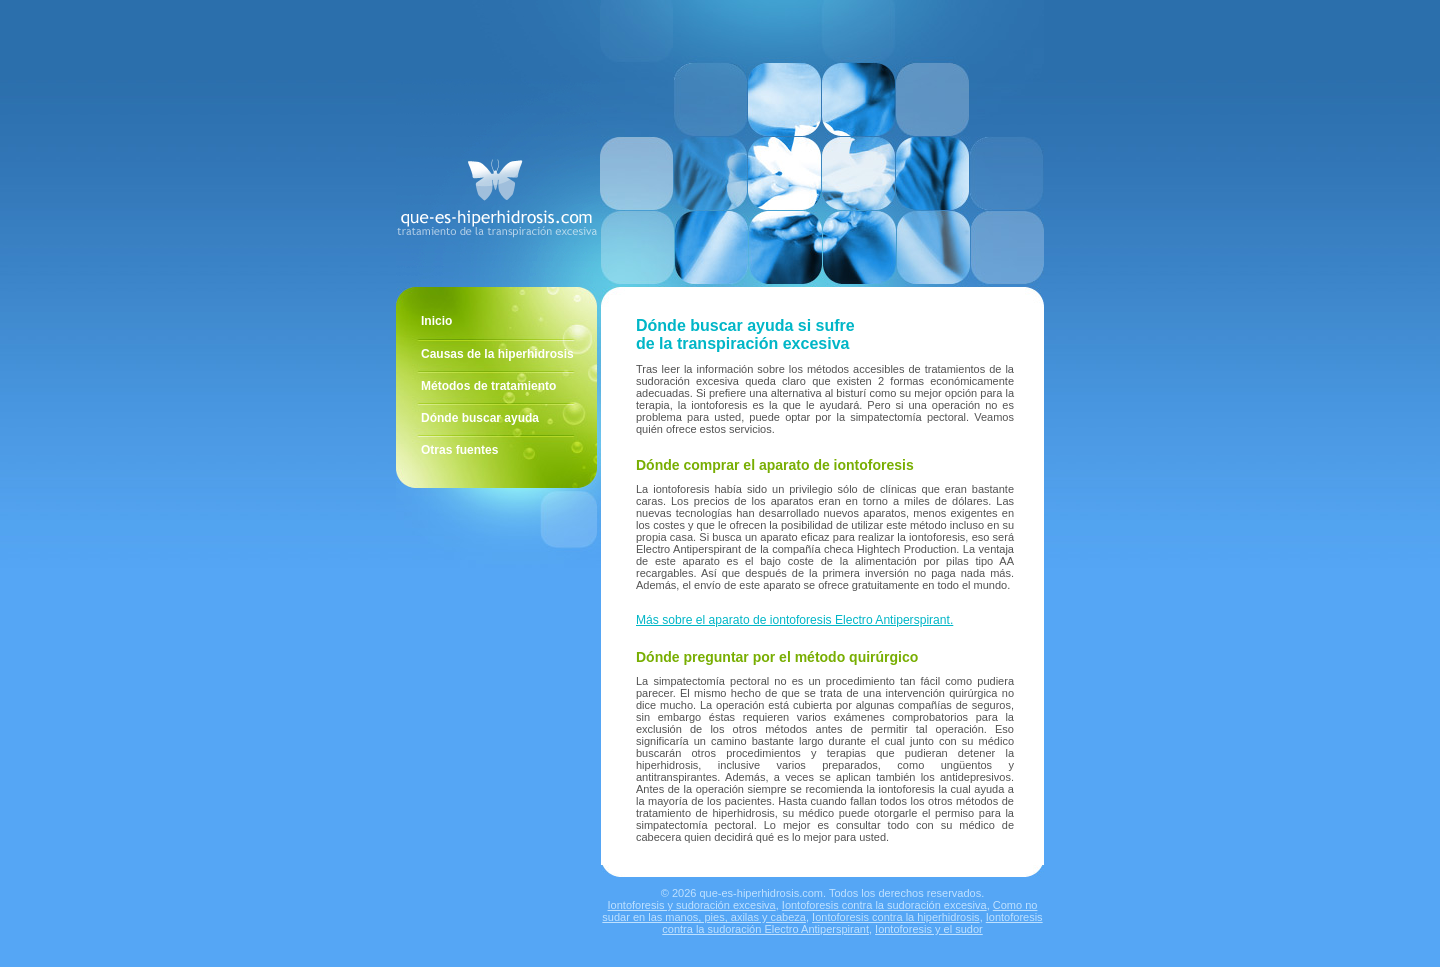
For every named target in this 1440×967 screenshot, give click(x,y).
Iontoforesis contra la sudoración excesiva (884, 905)
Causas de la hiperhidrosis (497, 354)
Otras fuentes (459, 450)
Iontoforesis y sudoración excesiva (692, 905)
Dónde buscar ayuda (480, 418)
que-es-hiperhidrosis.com (761, 893)
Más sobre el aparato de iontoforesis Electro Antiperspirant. (794, 620)
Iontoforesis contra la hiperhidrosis (896, 917)
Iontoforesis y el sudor (929, 929)
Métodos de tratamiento (488, 386)
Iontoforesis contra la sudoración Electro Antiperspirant (852, 923)
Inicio (436, 321)
